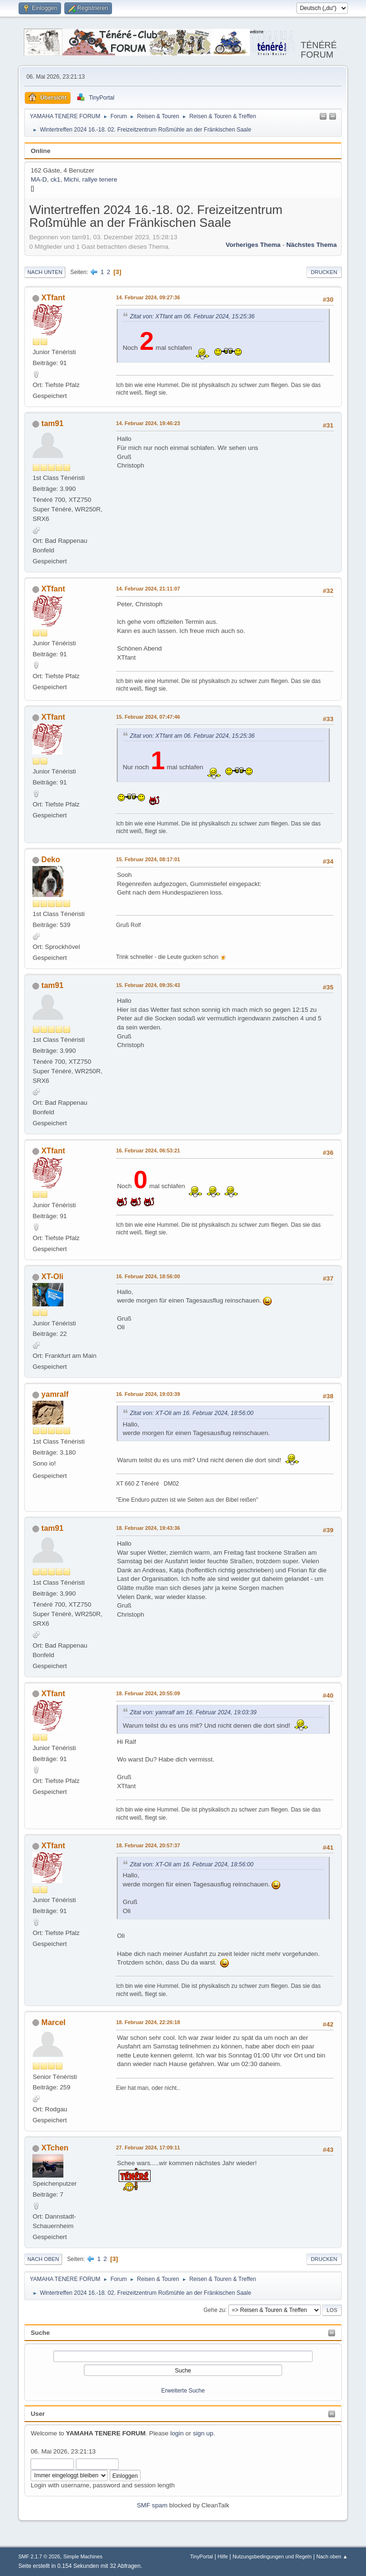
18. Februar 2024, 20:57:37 (148, 1845)
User (37, 2413)
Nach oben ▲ (332, 2556)
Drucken (324, 272)
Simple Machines (82, 2556)
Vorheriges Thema (252, 244)
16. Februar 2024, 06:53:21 (148, 1150)
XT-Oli (52, 1277)
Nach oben (43, 2259)
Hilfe (223, 2556)
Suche (40, 2332)
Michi (71, 179)
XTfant (53, 298)
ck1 (56, 179)
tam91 (52, 423)
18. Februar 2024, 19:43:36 (148, 1528)
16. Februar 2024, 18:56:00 (148, 1276)
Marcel (53, 2022)
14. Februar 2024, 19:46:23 (148, 423)
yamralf (55, 1394)
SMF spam (152, 2505)
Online (40, 150)
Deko (50, 859)
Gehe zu (214, 2309)
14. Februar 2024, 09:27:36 (148, 297)
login (176, 2433)
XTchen (55, 2148)
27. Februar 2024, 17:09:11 (148, 2147)
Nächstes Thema (311, 244)
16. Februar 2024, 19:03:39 (148, 1394)
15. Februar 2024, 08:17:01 (148, 859)
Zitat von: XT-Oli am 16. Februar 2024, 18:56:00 (191, 1413)
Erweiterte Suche (182, 2390)
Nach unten (44, 272)
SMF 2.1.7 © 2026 (39, 2556)
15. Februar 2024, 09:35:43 (148, 985)
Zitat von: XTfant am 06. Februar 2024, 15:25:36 (192, 316)
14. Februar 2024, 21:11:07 (148, 588)
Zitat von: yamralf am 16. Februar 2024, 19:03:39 (193, 1712)
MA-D (38, 179)
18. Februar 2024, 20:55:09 (148, 1693)
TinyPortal (201, 2556)
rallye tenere (99, 179)
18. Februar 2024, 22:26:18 (148, 2022)
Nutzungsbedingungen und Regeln (272, 2556)
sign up (203, 2433)
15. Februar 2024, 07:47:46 (148, 717)
